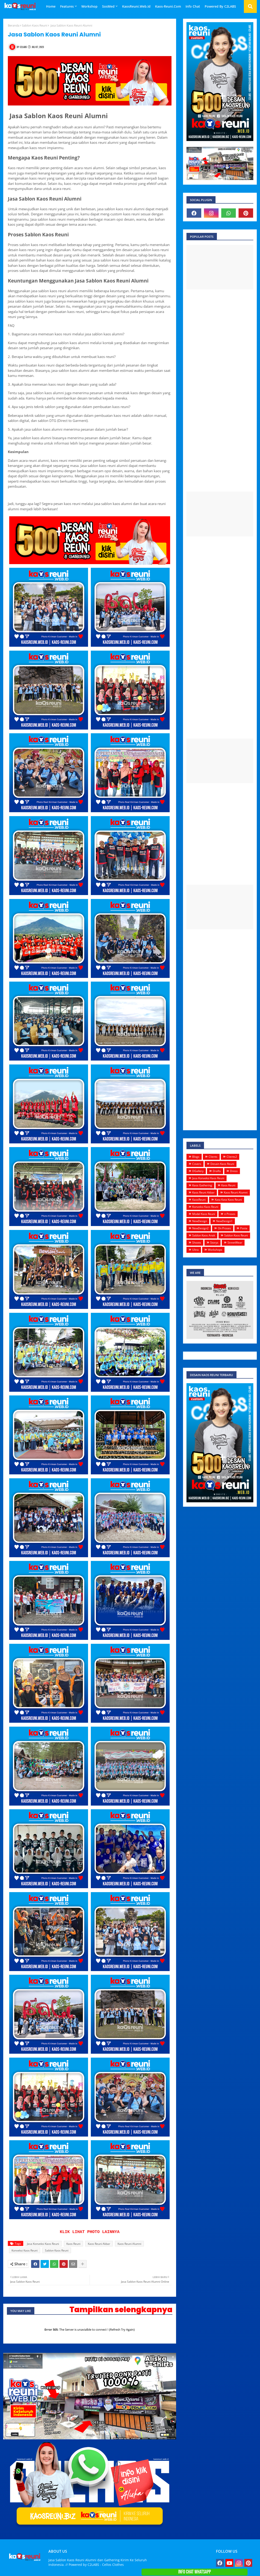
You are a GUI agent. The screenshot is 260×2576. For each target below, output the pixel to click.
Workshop (89, 6)
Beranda (13, 25)
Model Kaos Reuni (203, 1214)
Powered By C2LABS (220, 6)
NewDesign (199, 1221)
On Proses (224, 1228)
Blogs (195, 1157)
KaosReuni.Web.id (136, 6)
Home (51, 6)
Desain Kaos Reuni (222, 1164)
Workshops (215, 1250)
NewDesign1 (224, 1221)
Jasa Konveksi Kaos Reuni (43, 2244)
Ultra (195, 1250)
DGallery (198, 1171)
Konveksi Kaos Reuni (25, 2250)
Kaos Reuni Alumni (129, 2244)
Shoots (196, 1242)
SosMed (108, 6)
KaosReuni (199, 1200)
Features (67, 6)
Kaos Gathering (202, 1185)
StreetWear (235, 1242)
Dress (234, 1171)
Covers (196, 1164)
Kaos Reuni (73, 2244)
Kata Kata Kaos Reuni (228, 1200)
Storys (214, 1242)
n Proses (229, 1214)
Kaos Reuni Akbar (99, 2244)
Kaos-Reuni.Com (168, 6)
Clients (213, 1157)
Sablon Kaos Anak (203, 1235)
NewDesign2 (200, 1228)
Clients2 (232, 1157)
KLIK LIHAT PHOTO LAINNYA (89, 2232)
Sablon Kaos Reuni (34, 25)
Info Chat (193, 6)
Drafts (217, 1171)
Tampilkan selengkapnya (121, 2309)
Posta (243, 1228)
